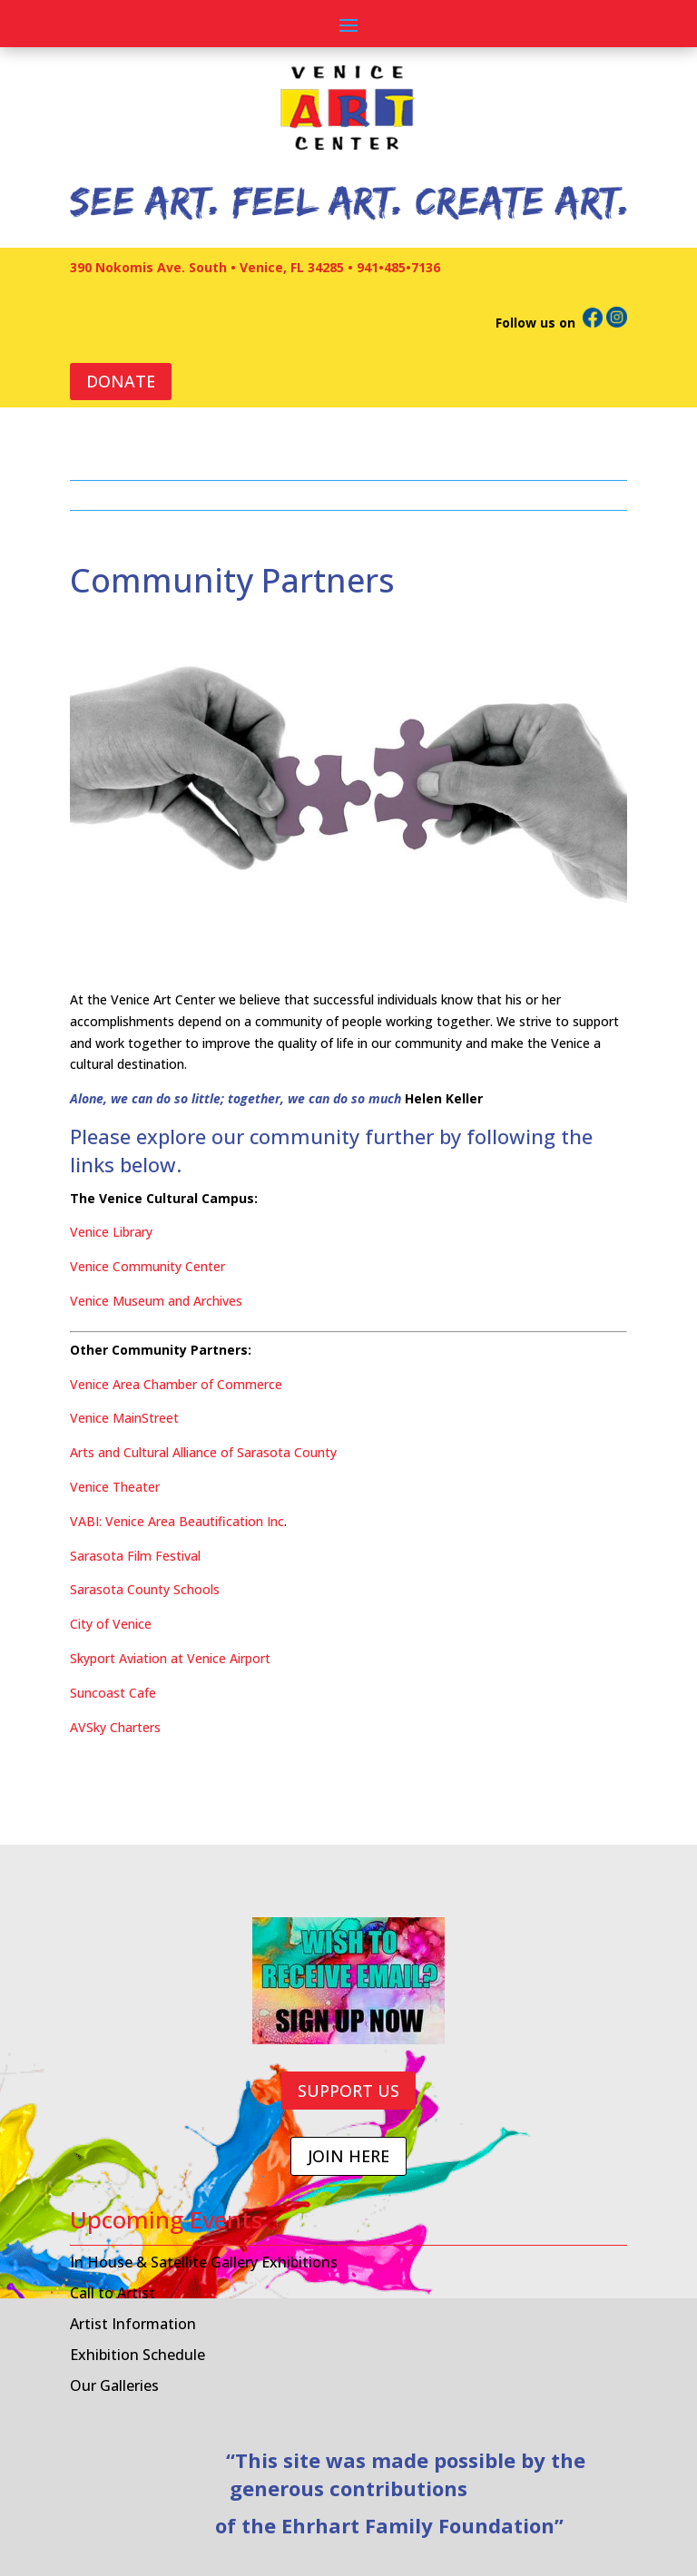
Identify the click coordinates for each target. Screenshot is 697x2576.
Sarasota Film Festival (135, 1555)
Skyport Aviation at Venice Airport (170, 1658)
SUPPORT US (348, 2090)
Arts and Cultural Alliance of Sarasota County (203, 1452)
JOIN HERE (348, 2156)
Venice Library (111, 1231)
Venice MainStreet (124, 1417)
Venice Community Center (147, 1266)
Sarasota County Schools (145, 1589)
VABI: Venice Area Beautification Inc (177, 1521)
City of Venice (111, 1623)
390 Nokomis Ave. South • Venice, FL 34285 (207, 267)
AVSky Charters (115, 1727)
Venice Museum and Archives (156, 1300)
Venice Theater (115, 1486)
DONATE (120, 381)
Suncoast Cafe (113, 1692)
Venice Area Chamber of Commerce (176, 1384)
